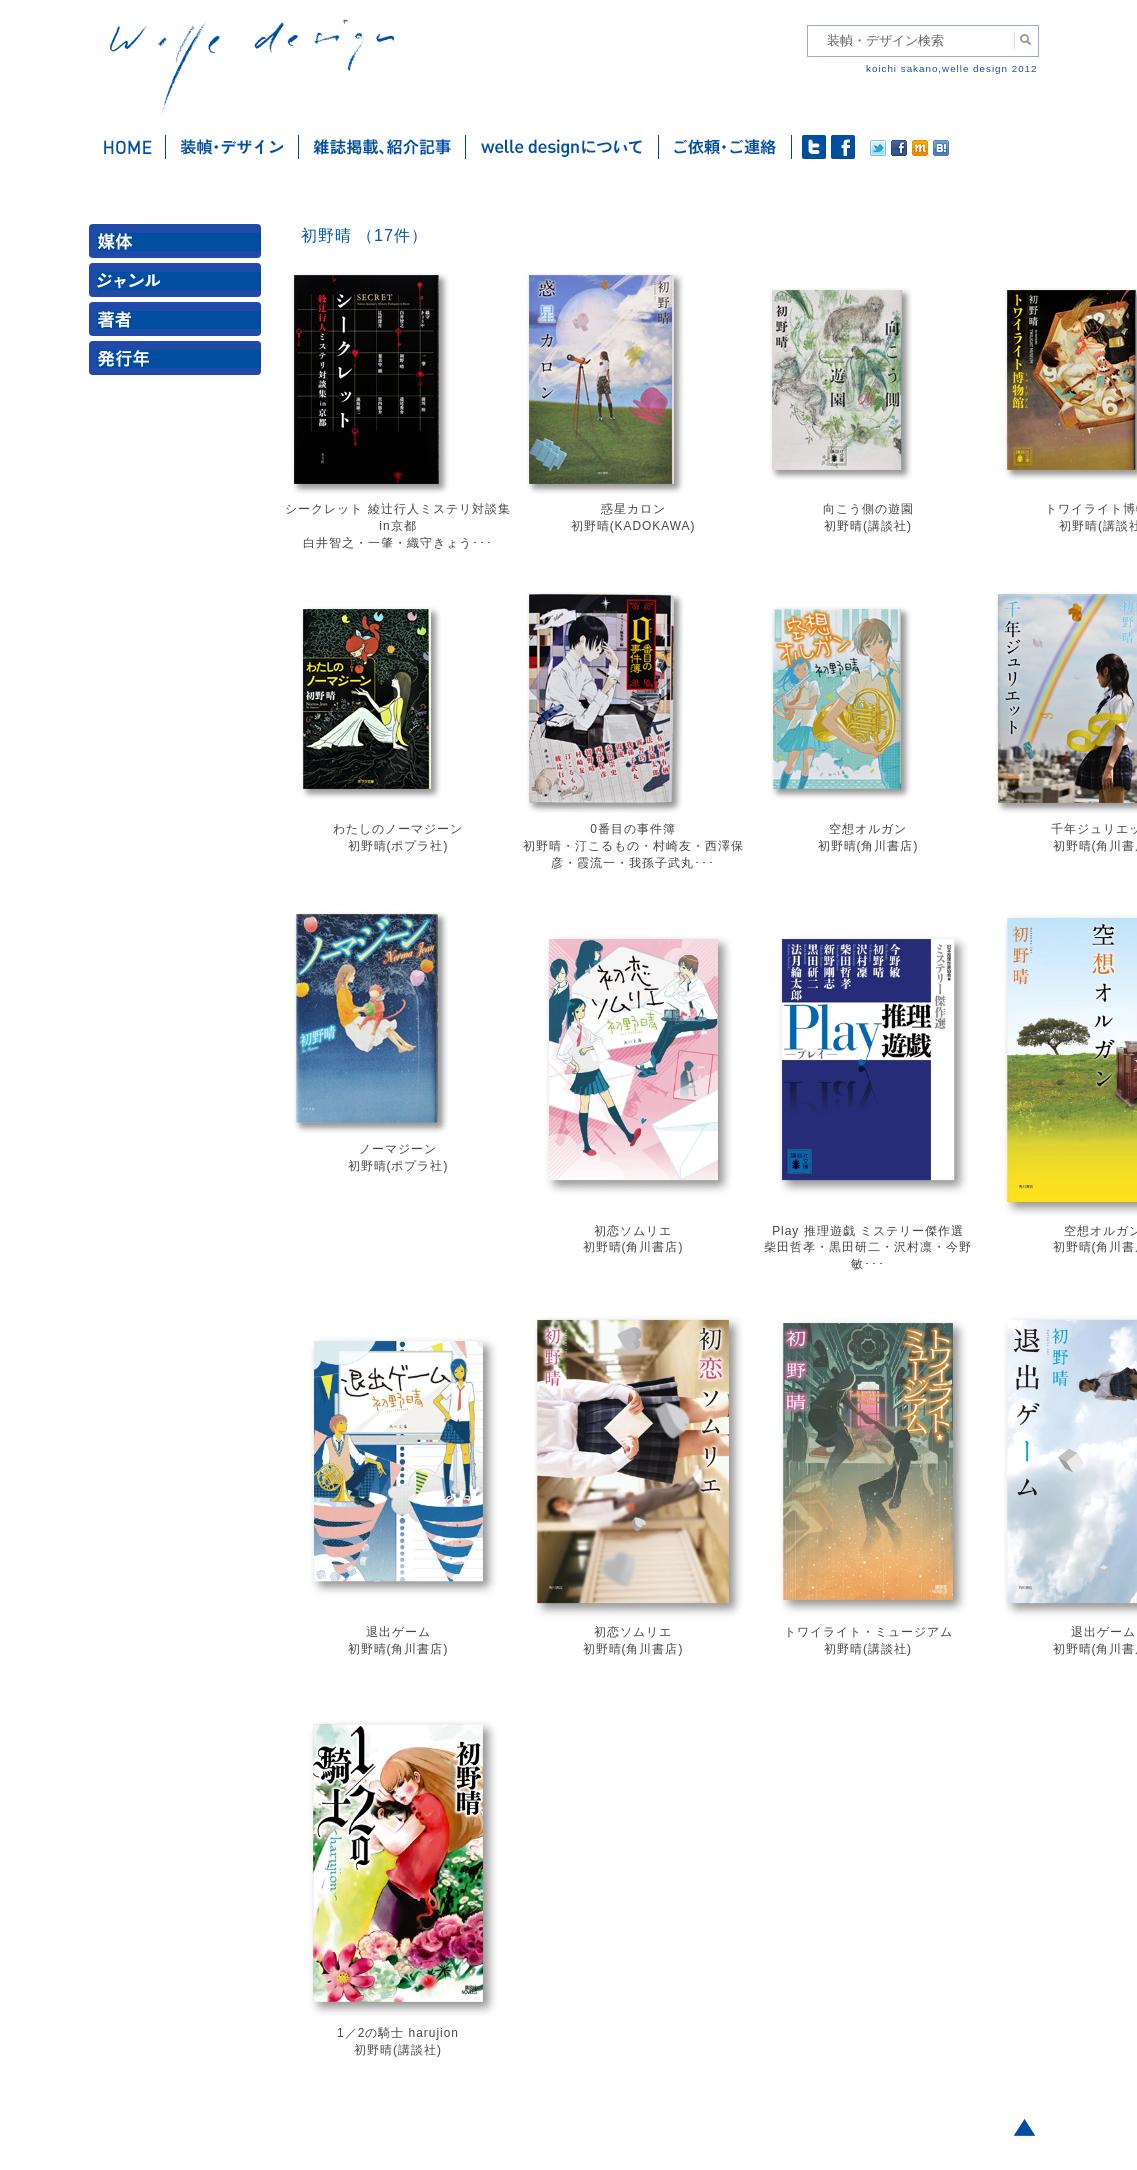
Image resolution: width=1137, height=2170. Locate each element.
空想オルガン (868, 829)
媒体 (179, 245)
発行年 (179, 362)
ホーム (127, 147)
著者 (179, 323)
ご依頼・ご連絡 (725, 147)
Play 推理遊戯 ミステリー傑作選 (868, 1231)
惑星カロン (633, 509)
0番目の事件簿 (633, 829)
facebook (843, 147)
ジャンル (179, 284)
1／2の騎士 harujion (398, 2033)
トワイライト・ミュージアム (868, 1632)
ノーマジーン (398, 1149)
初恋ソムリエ (633, 1231)
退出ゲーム (398, 1632)
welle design (252, 67)
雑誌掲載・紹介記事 (382, 147)
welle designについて (562, 147)
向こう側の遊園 (868, 509)
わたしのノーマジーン (398, 829)
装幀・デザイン (232, 147)
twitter (814, 147)
